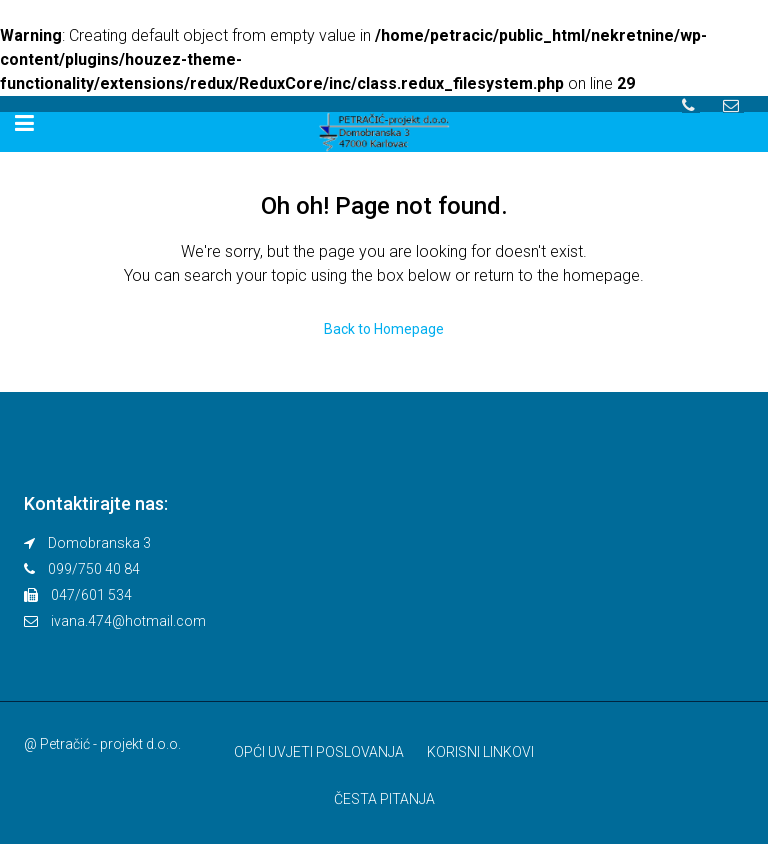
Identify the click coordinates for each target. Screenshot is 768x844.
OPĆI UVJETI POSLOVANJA (319, 752)
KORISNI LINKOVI (480, 752)
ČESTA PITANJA (384, 799)
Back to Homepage (384, 329)
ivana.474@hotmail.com (128, 621)
